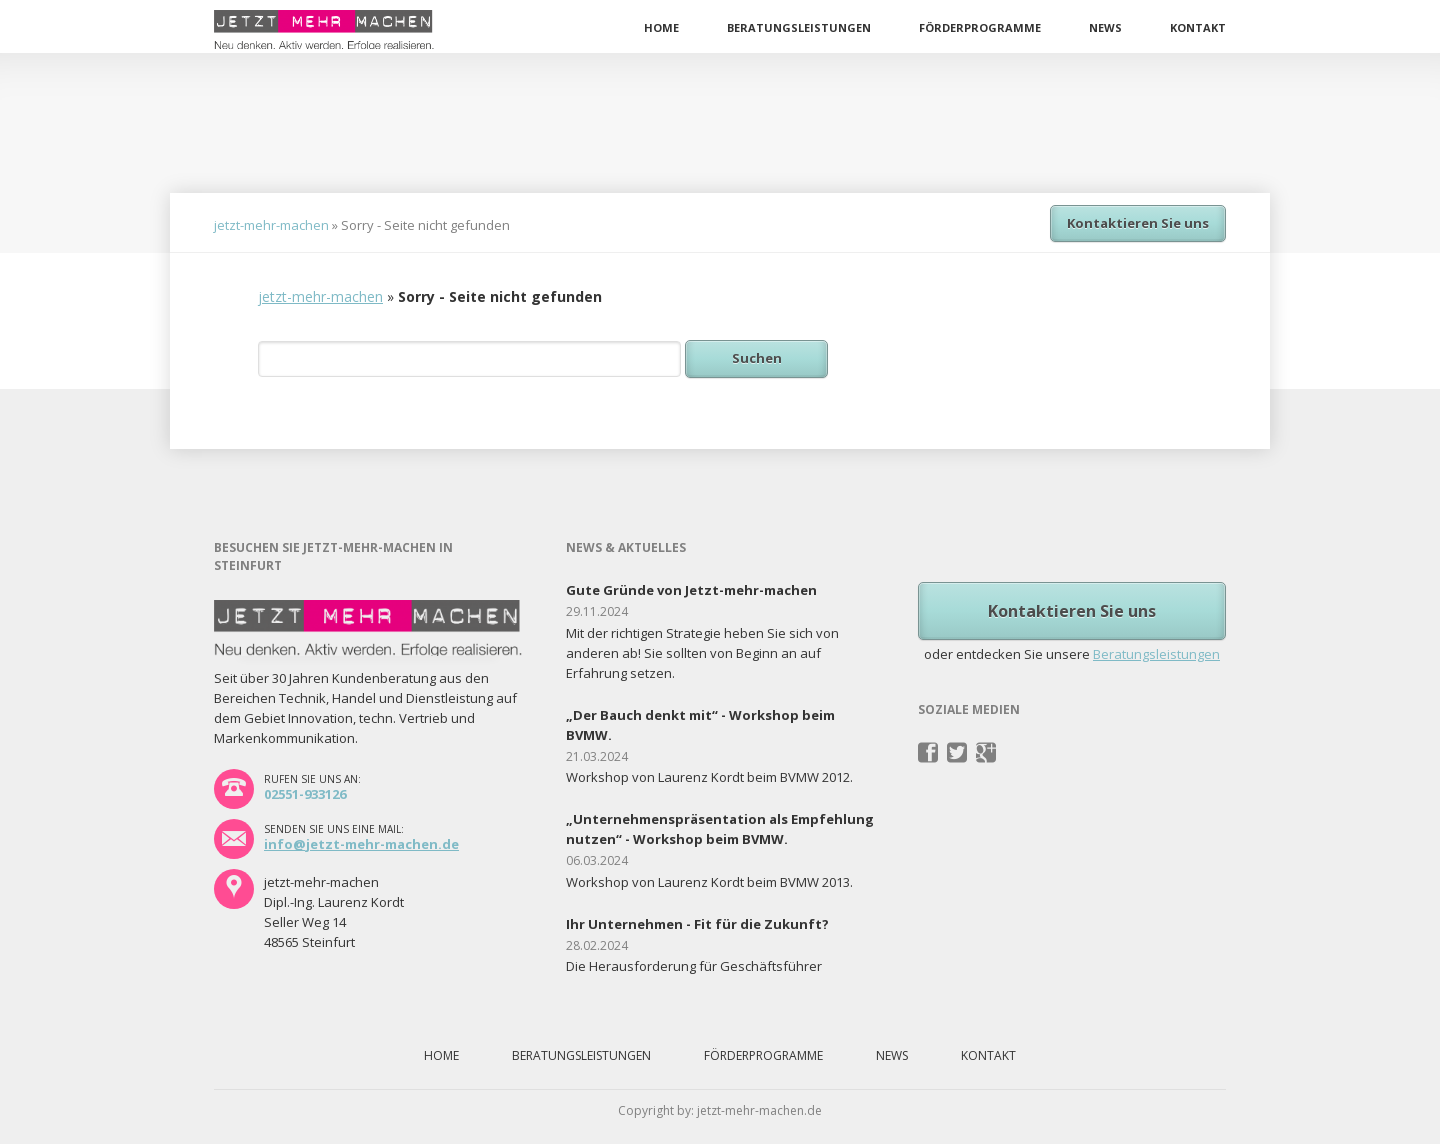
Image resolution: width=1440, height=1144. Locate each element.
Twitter (957, 753)
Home (661, 27)
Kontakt (1198, 27)
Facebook (928, 753)
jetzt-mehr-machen (271, 225)
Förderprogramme (980, 27)
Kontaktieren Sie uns (1138, 223)
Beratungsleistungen (799, 27)
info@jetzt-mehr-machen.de (361, 844)
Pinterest (986, 753)
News (1105, 27)
